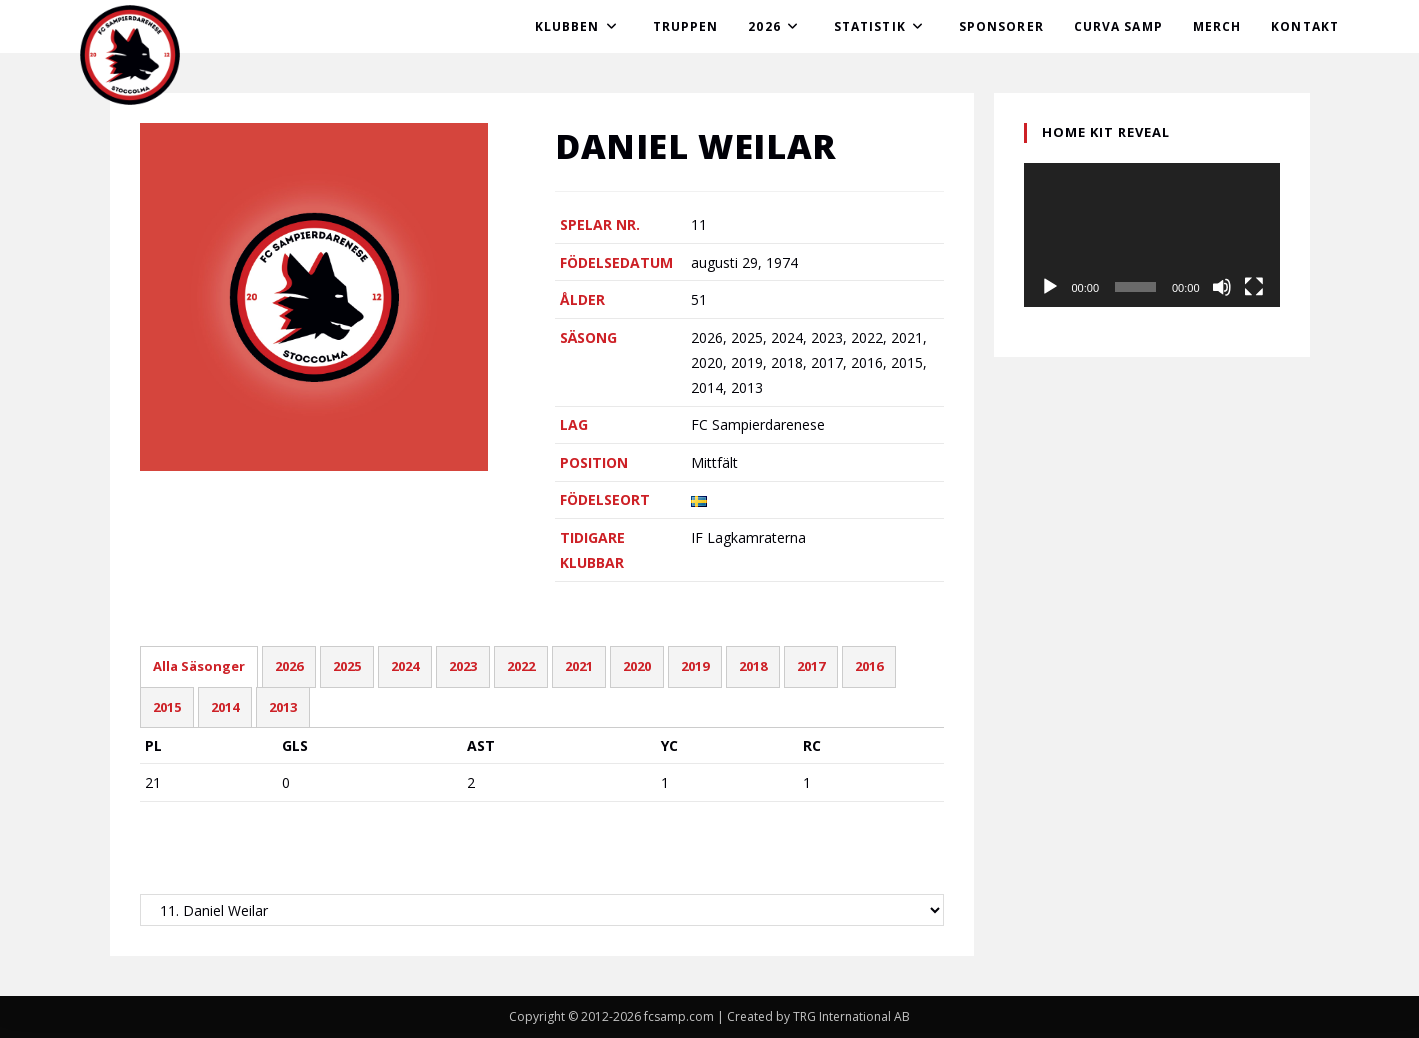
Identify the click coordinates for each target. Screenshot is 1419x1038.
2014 (225, 707)
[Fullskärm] (1254, 287)
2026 (289, 666)
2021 (579, 666)
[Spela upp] (1050, 287)
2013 (283, 707)
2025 (347, 666)
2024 (405, 666)
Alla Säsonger (199, 666)
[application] (1152, 235)
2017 (811, 666)
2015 (167, 707)
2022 (521, 666)
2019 (695, 666)
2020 (637, 666)
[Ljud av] (1222, 287)
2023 (463, 666)
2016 (869, 666)
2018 (753, 666)
